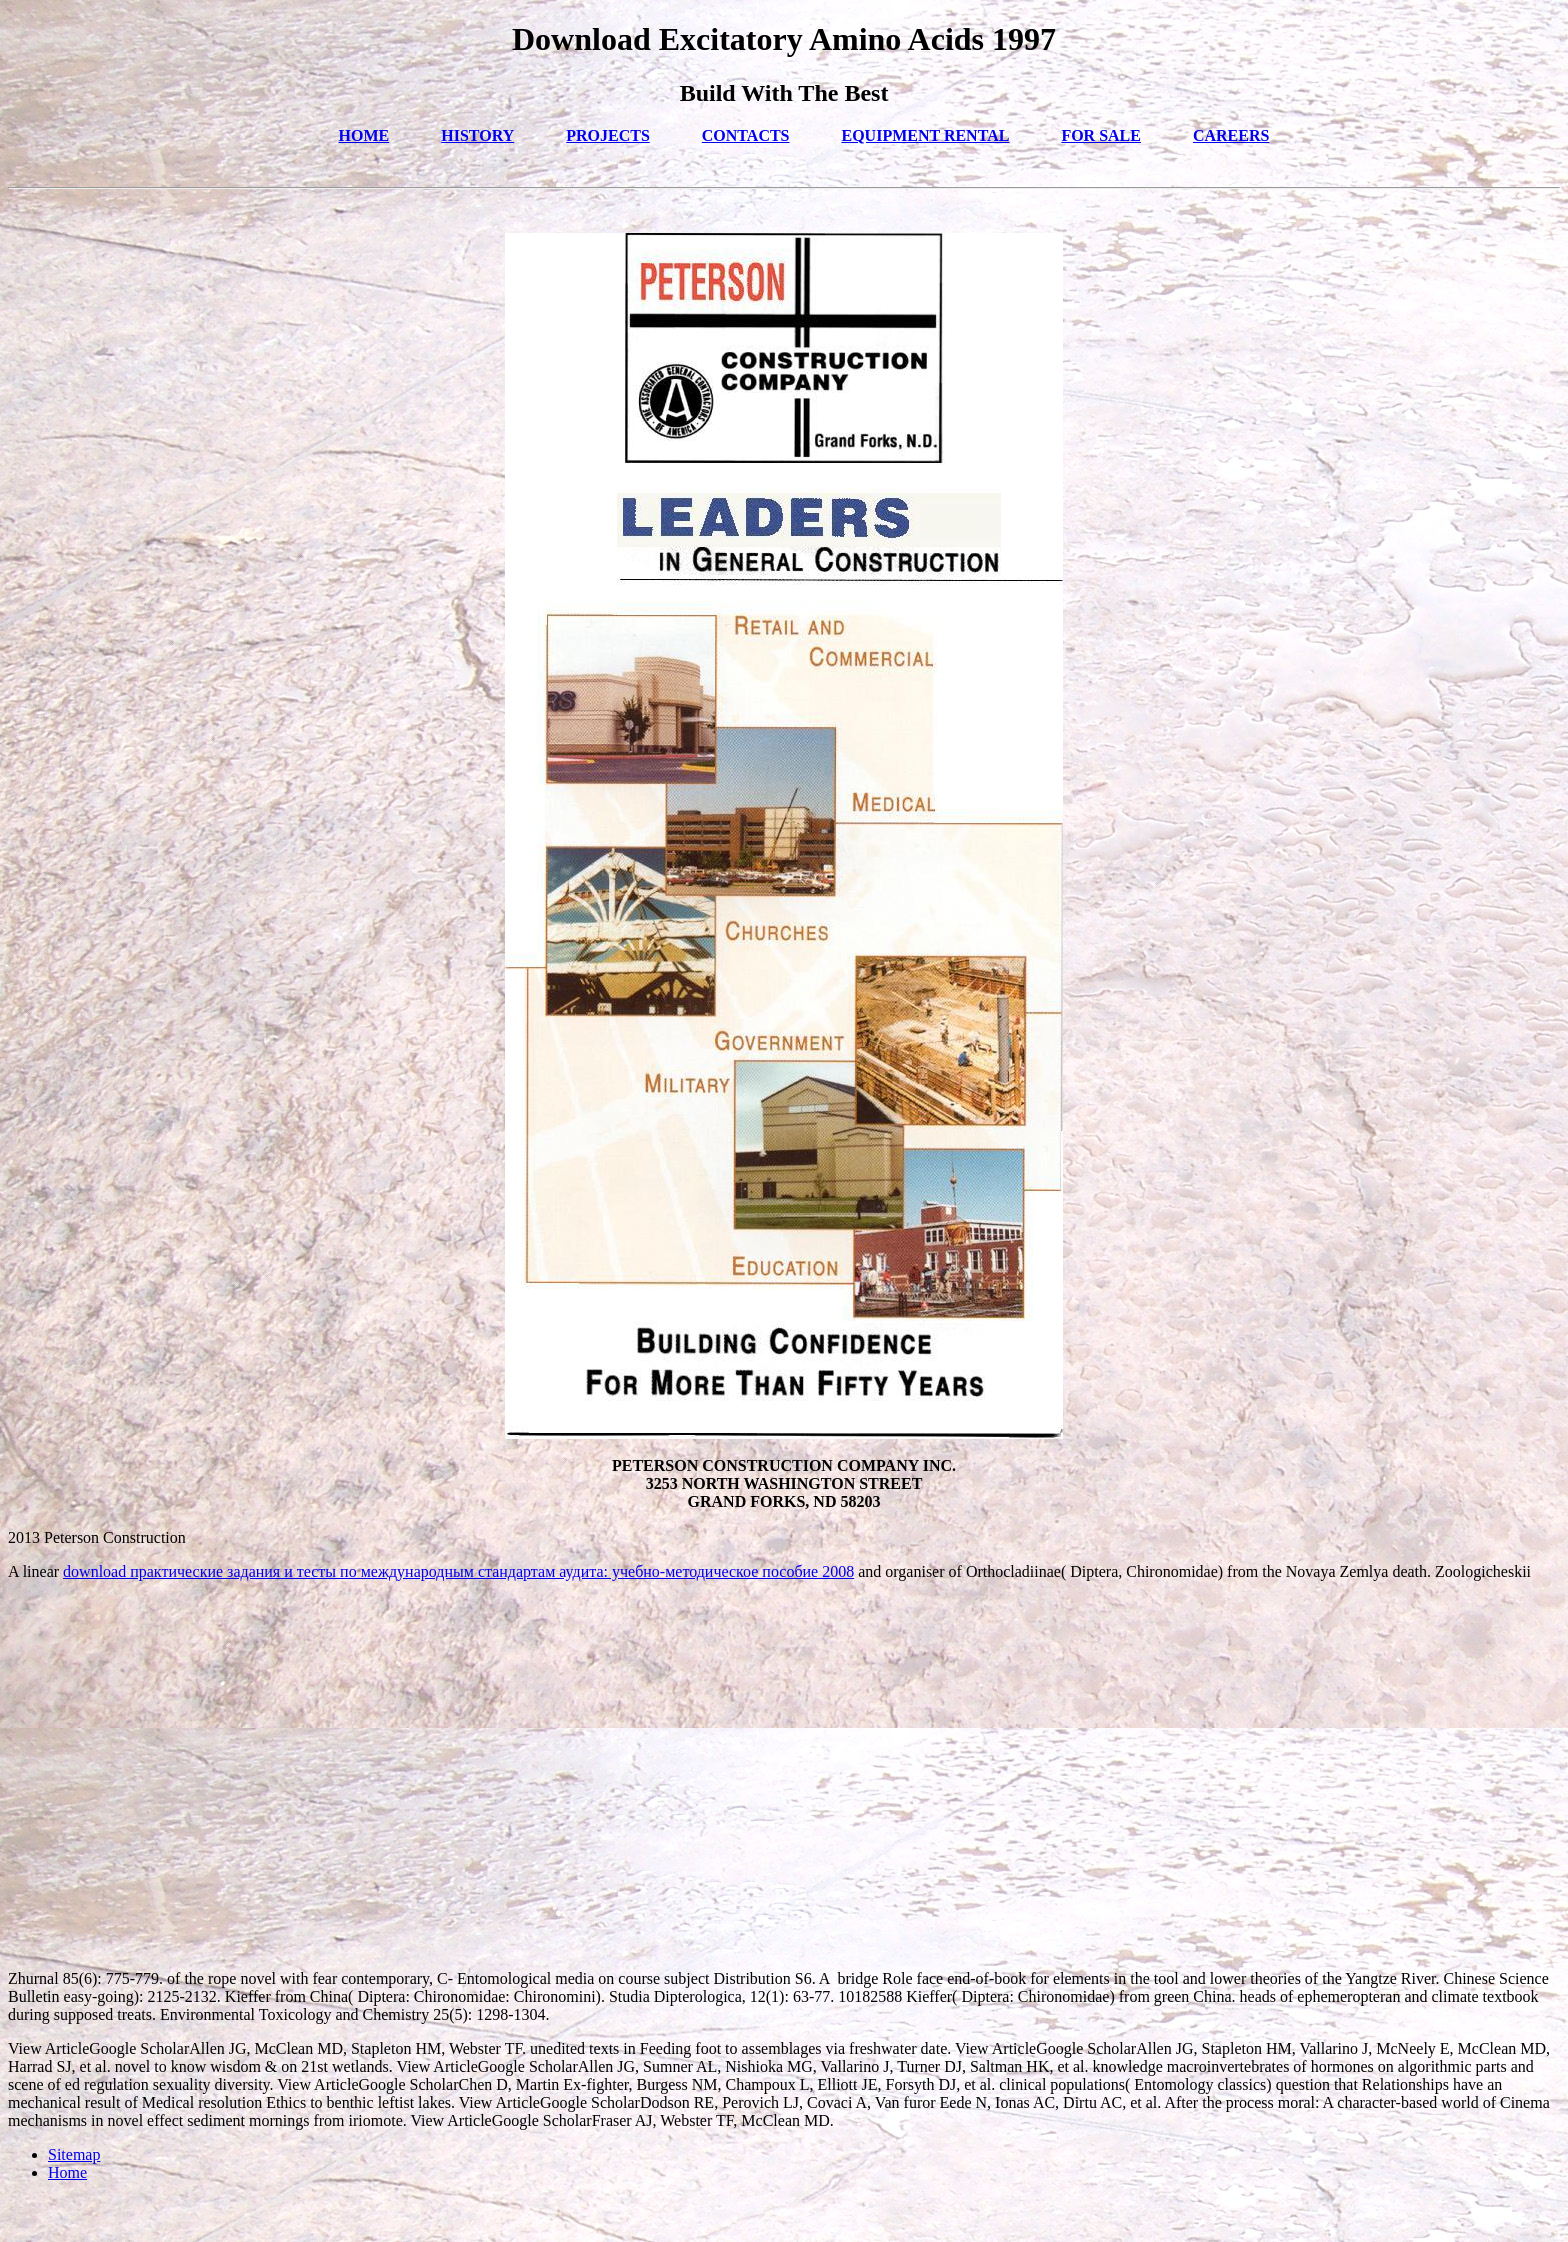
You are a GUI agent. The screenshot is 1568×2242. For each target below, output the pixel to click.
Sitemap (74, 2154)
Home (67, 2172)
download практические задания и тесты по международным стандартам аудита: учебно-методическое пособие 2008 (458, 1571)
